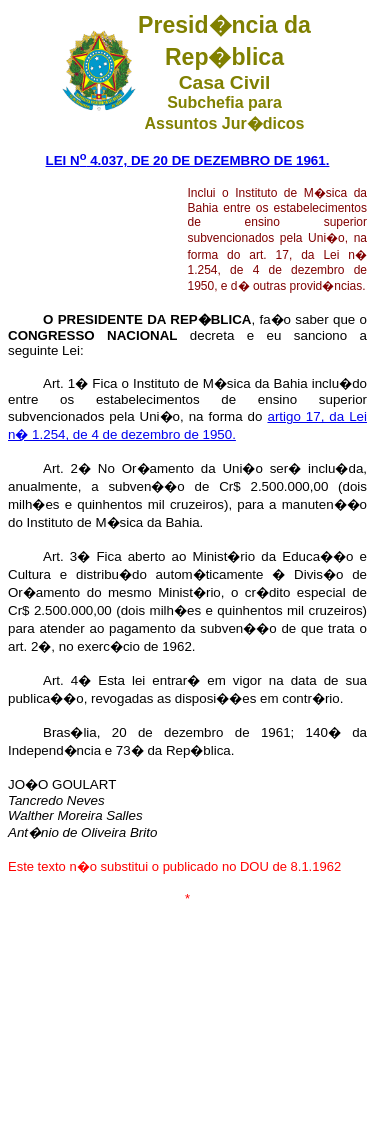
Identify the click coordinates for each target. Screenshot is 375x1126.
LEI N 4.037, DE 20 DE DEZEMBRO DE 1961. (188, 160)
